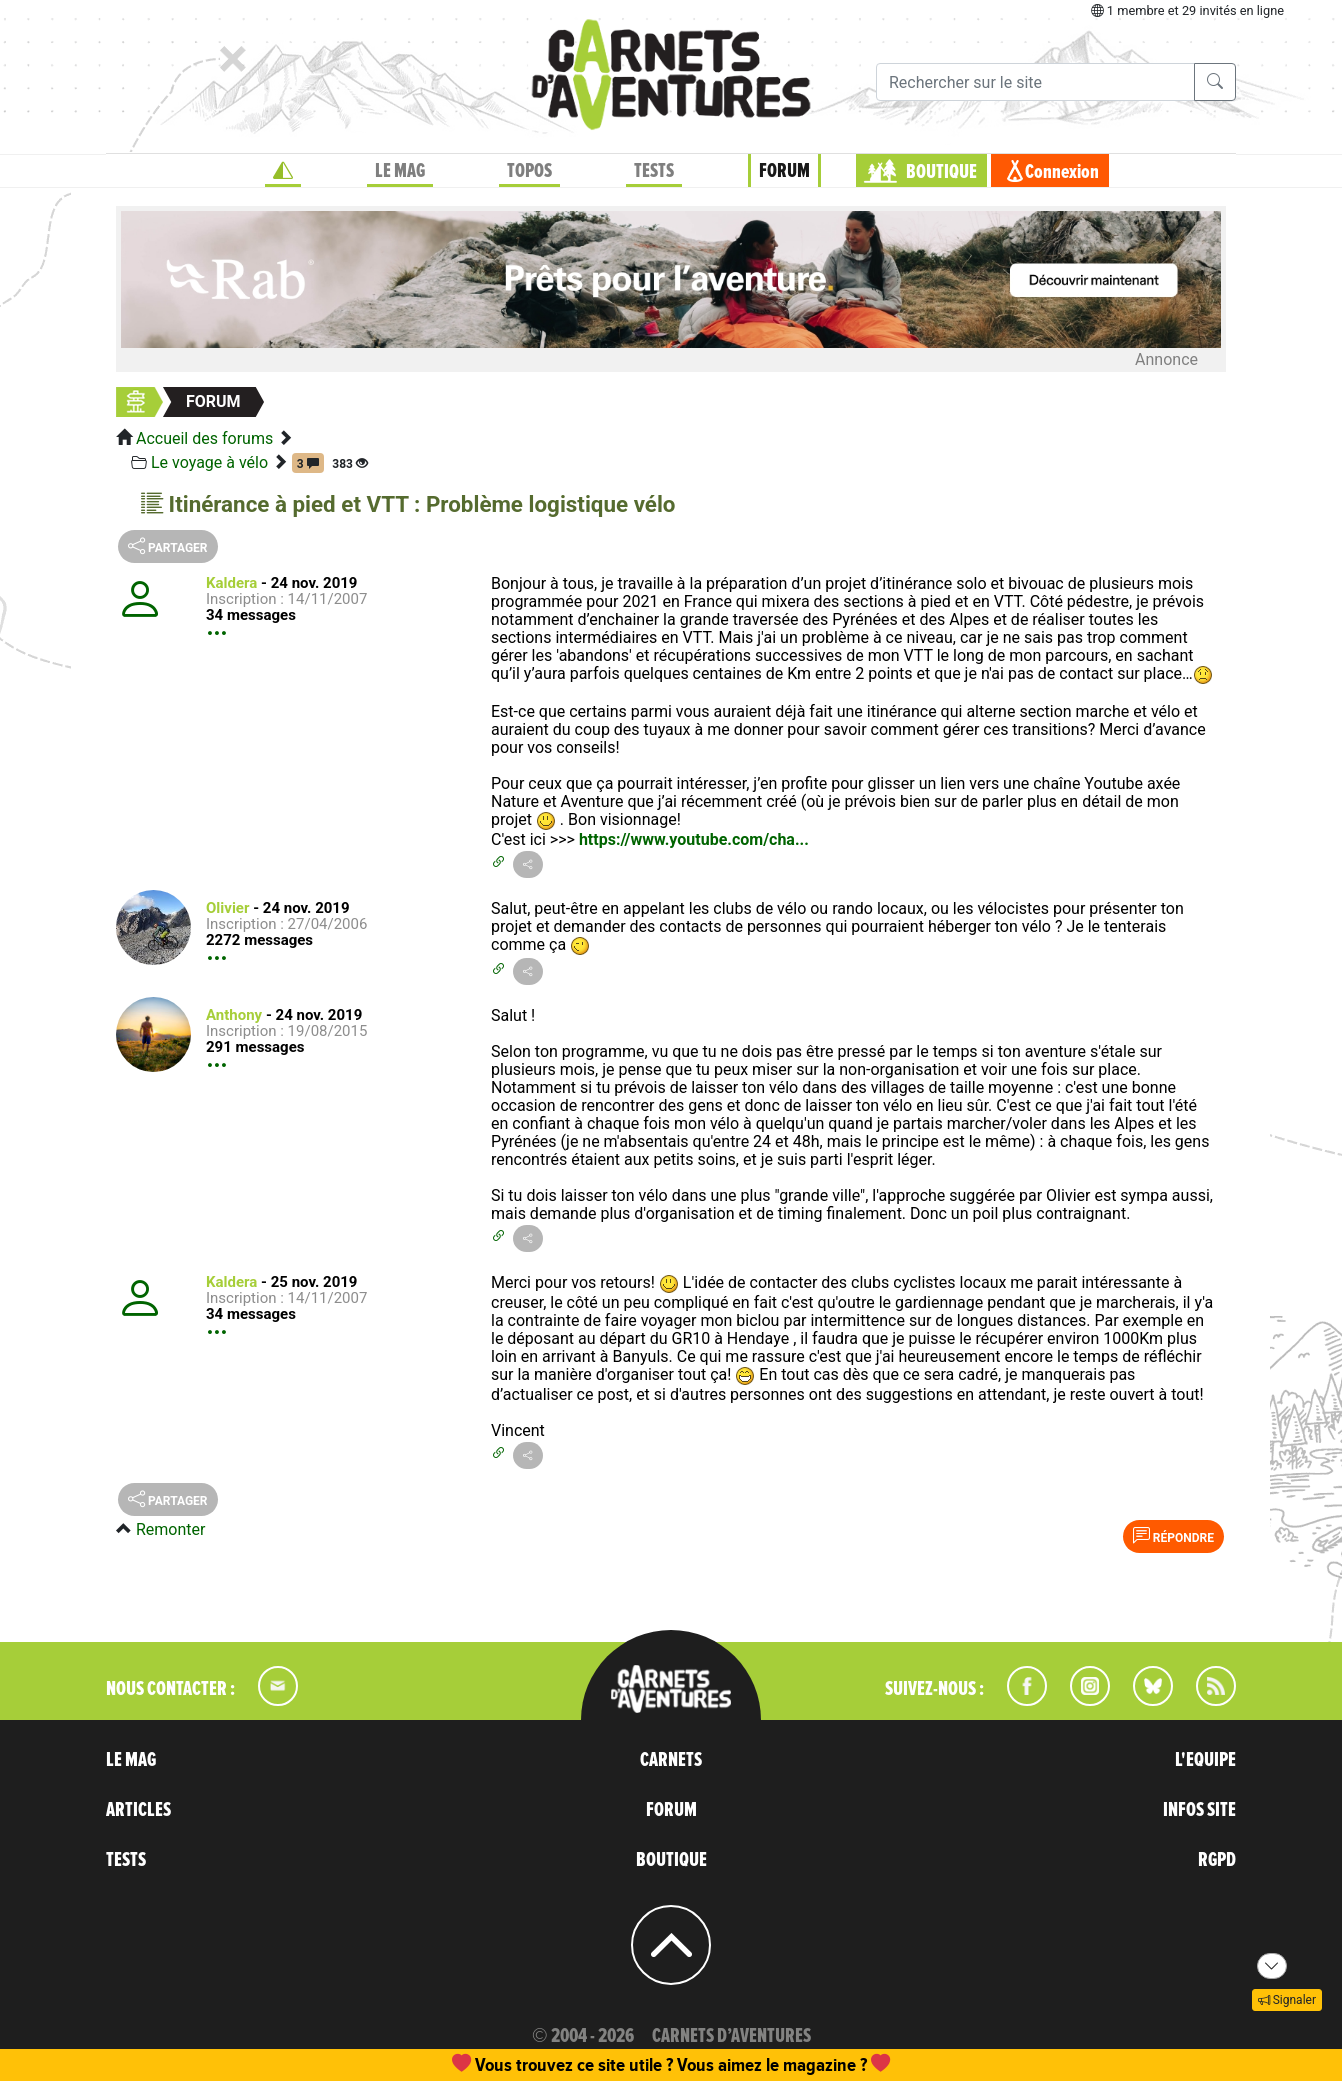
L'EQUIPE (1205, 1760)
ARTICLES (138, 1810)
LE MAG (400, 171)
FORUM (784, 171)
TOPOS (529, 171)
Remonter (170, 1529)
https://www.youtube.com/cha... (694, 839)
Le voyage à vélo (209, 462)
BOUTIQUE (941, 172)
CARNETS (671, 1760)
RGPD (1217, 1860)
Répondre (1173, 1536)
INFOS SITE (1199, 1810)
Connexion (1062, 172)
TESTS (654, 171)
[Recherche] (1035, 82)
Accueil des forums (204, 438)
